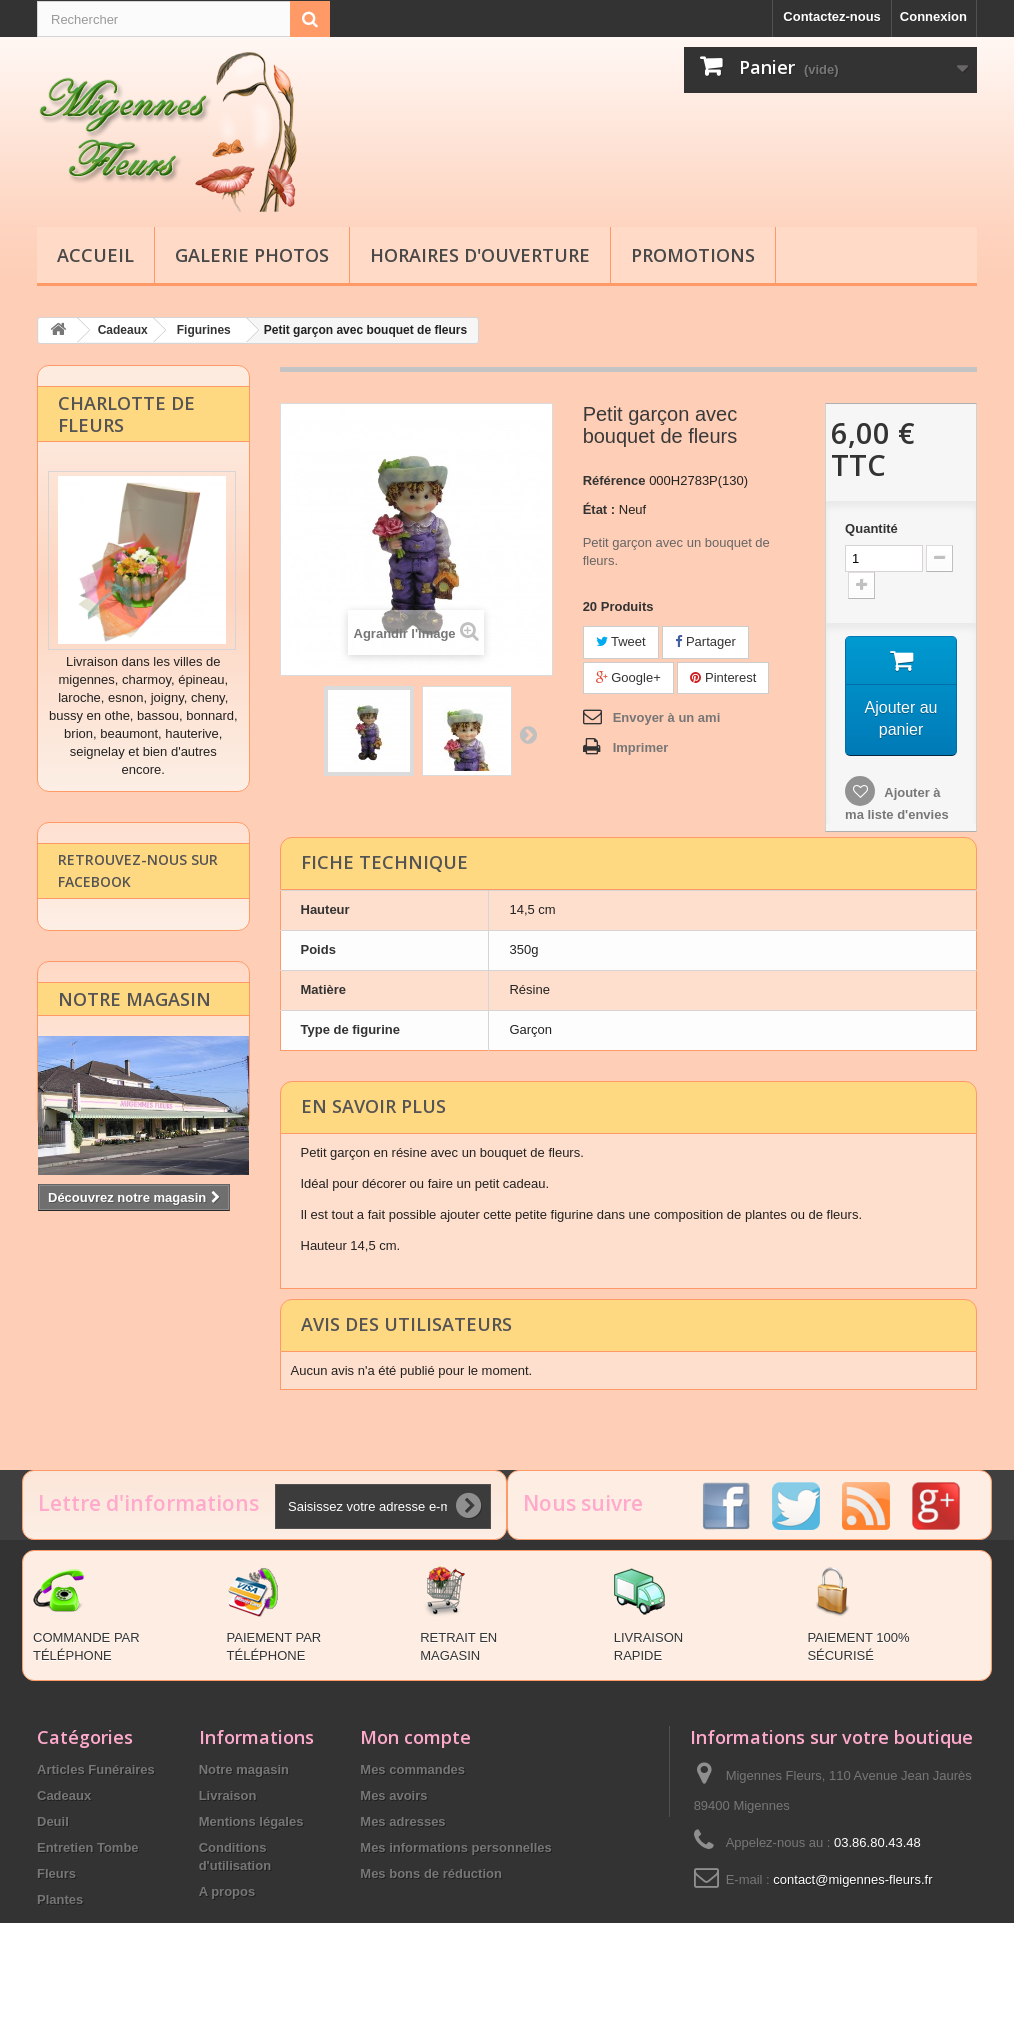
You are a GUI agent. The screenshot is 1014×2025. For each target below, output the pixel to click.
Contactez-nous (832, 16)
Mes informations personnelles (455, 1846)
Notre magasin (134, 1022)
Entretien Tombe (88, 1846)
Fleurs (56, 1872)
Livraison (228, 1794)
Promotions (693, 255)
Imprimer (641, 746)
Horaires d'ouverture (480, 255)
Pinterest (723, 676)
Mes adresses (402, 1820)
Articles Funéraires (96, 1768)
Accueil (95, 255)
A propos (227, 1890)
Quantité (871, 527)
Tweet (621, 640)
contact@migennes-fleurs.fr (852, 1878)
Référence (614, 479)
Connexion (933, 16)
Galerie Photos (252, 255)
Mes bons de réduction (431, 1872)
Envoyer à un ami (667, 716)
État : (599, 508)
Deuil (53, 1820)
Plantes (60, 1898)
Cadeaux (64, 1794)
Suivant (528, 733)
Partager (705, 640)
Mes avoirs (393, 1794)
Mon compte (415, 1736)
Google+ (628, 676)
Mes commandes (412, 1768)
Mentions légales (251, 1820)
